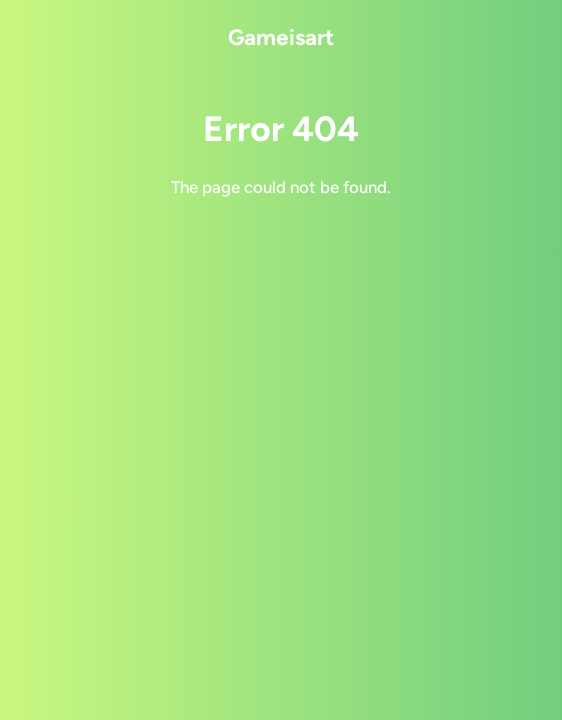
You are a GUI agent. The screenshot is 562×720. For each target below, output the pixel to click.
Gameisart (281, 37)
